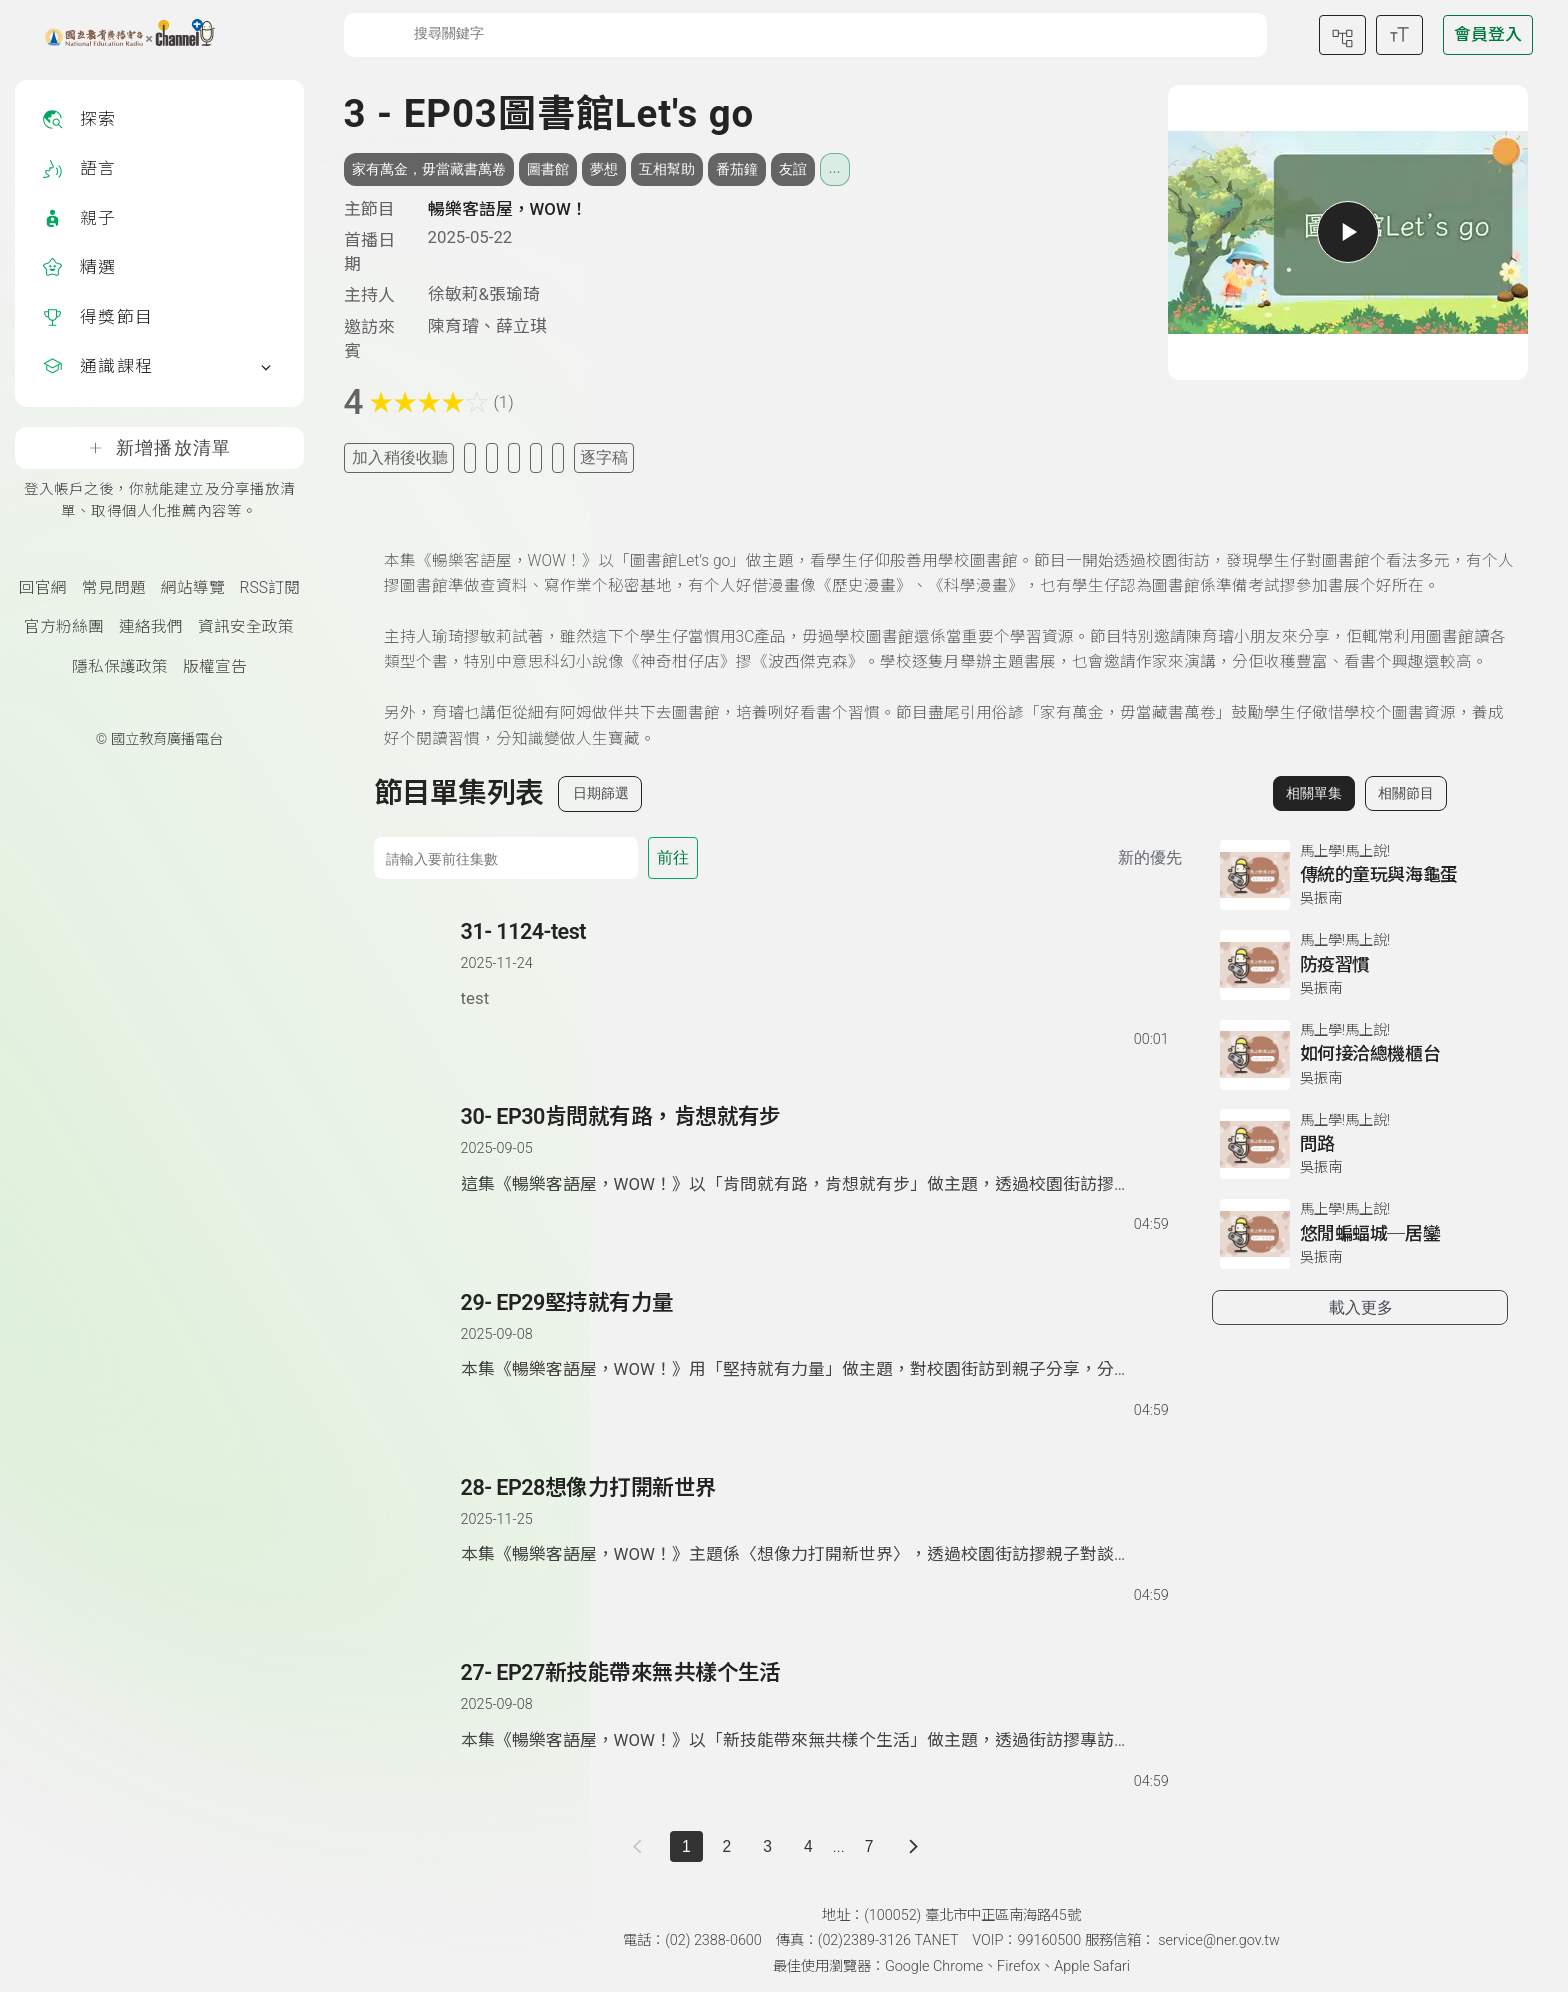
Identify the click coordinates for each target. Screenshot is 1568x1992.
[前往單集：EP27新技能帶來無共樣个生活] (814, 1706)
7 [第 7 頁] (869, 1846)
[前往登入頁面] (1488, 35)
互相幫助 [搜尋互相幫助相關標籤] (667, 169)
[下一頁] (913, 1846)
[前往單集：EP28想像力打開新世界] (814, 1521)
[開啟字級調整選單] (1399, 35)
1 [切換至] (686, 1846)
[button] (419, 984)
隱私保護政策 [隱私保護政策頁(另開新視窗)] (120, 667)
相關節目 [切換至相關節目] (1406, 793)
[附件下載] (558, 457)
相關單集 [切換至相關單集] (1314, 793)
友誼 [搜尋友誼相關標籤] (793, 169)
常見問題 (114, 588)
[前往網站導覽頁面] (1342, 35)
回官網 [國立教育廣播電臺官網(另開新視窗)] (43, 588)
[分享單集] (514, 457)
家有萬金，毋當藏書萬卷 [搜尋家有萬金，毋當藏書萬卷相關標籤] (429, 169)
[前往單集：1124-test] (814, 965)
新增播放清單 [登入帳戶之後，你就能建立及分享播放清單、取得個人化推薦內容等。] (159, 448)
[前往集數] (506, 858)
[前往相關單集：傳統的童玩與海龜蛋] (1360, 875)
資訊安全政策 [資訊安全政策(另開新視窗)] (246, 627)
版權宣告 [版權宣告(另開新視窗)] (215, 667)
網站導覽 (193, 588)
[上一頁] (641, 1846)
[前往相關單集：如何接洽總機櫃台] (1360, 1055)
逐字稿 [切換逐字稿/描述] (604, 457)
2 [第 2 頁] (727, 1846)
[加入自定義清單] (492, 457)
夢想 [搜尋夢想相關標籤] (604, 169)
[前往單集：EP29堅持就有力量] (814, 1336)
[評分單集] (536, 457)
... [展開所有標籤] (835, 168)
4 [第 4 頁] (808, 1846)
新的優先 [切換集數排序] (1150, 857)
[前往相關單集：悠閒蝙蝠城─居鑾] (1360, 1234)
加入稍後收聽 (400, 457)
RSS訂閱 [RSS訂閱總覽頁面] (270, 588)
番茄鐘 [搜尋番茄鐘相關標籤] (737, 169)
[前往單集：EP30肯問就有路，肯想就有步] (814, 1150)
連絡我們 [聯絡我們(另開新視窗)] (151, 627)
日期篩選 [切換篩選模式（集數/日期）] (601, 793)
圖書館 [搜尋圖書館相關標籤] (548, 169)
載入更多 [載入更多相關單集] (1361, 1307)
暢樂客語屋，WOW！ (508, 209)
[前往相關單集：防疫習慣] (1360, 965)
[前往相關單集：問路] (1360, 1144)
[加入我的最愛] (470, 457)
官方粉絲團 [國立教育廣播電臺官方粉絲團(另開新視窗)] (64, 627)
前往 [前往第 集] (673, 857)
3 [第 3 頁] (767, 1846)
